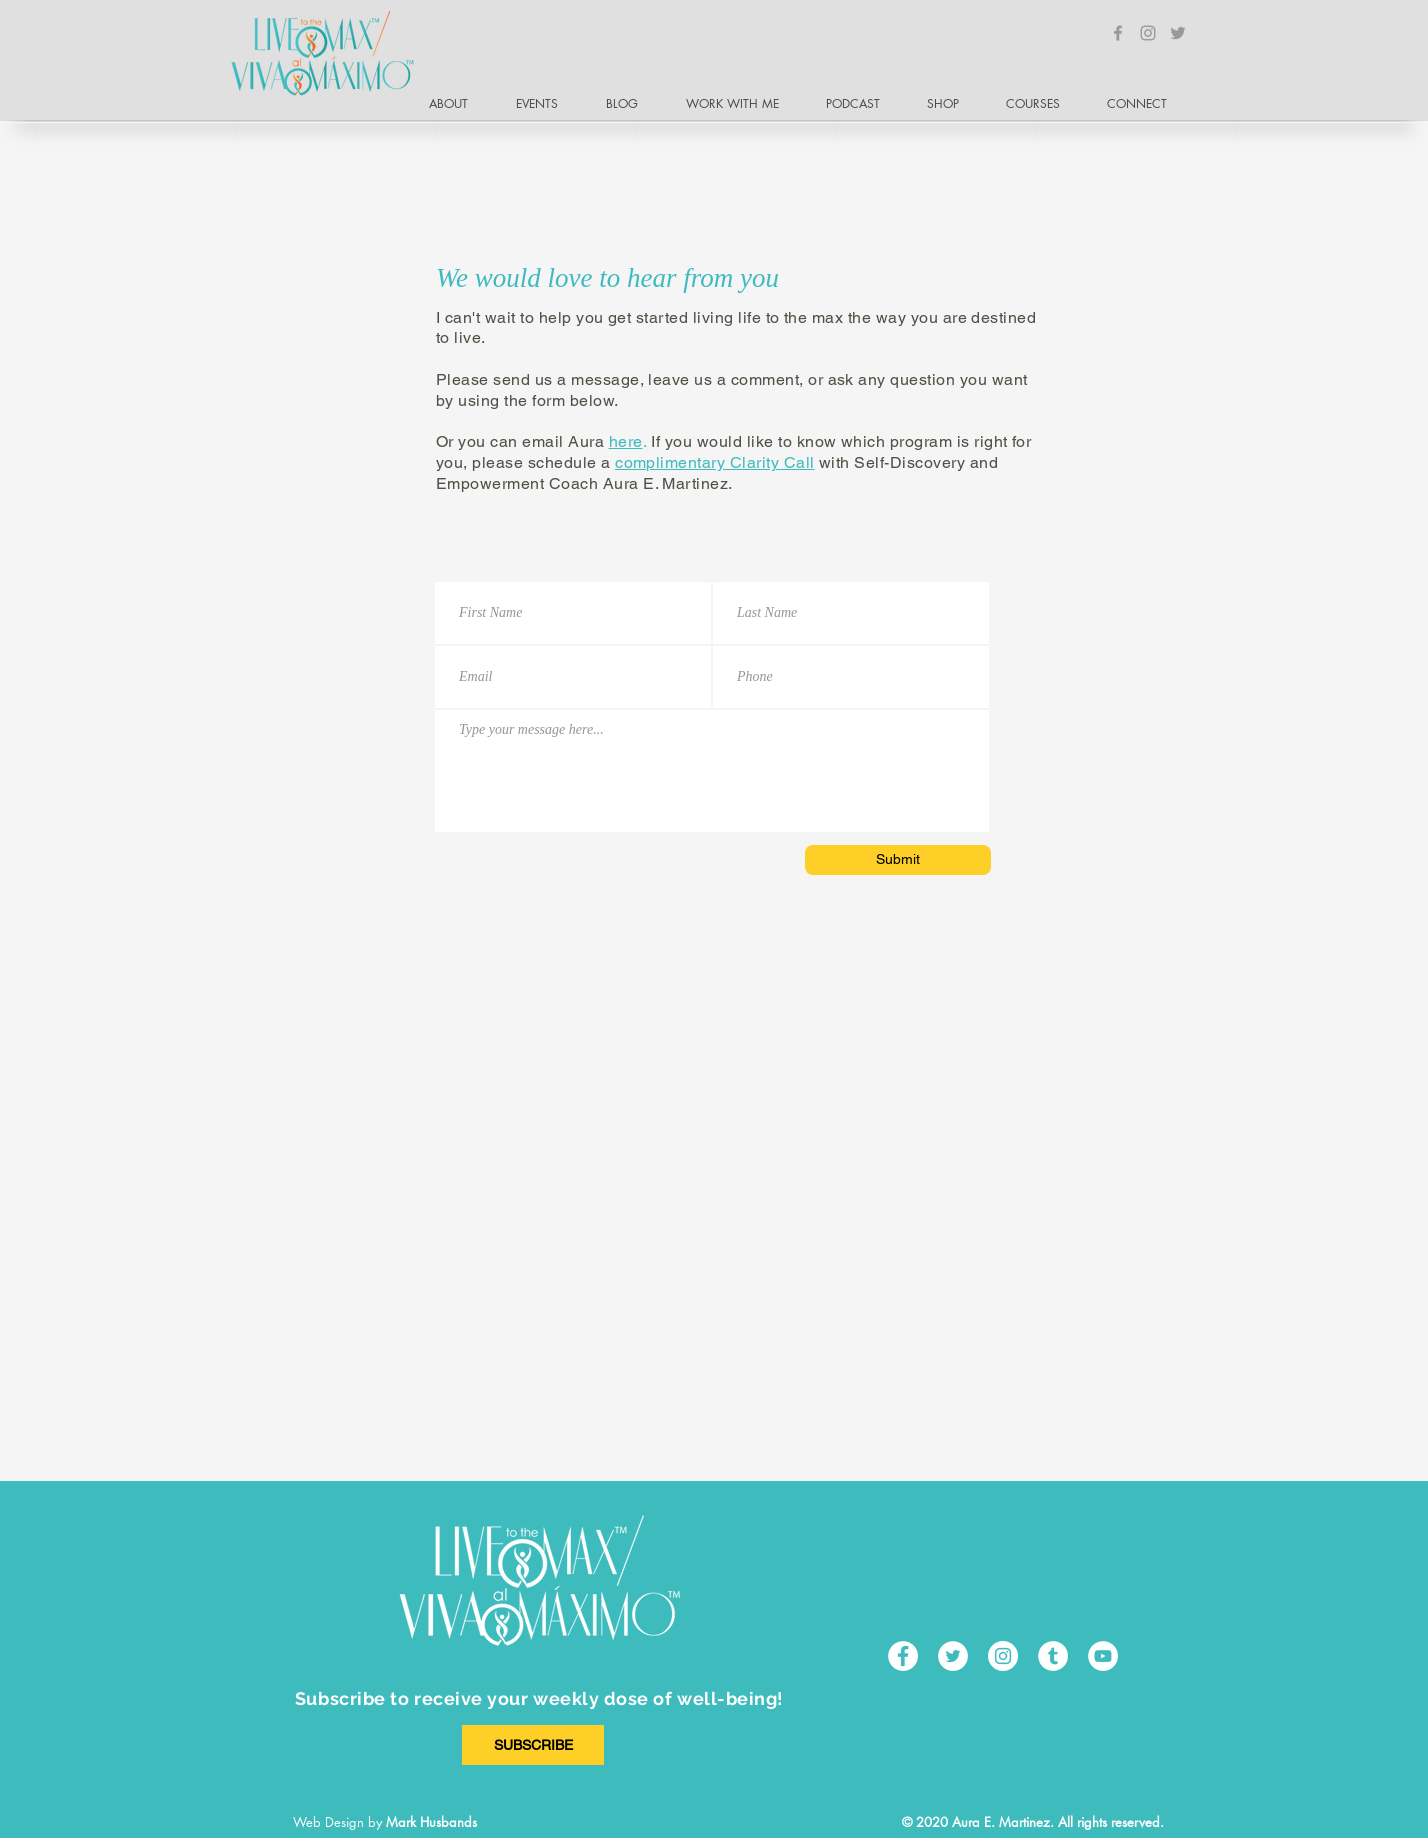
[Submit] (898, 860)
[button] (1145, 104)
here (626, 441)
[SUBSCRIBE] (533, 1745)
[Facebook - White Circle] (903, 1656)
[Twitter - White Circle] (953, 1656)
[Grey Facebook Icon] (1118, 33)
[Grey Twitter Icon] (1178, 33)
